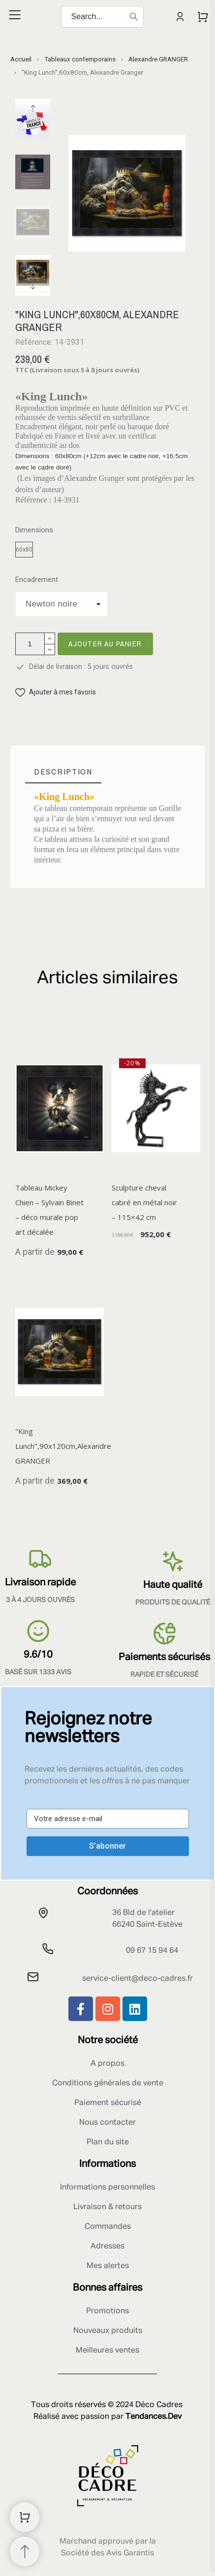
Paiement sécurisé (107, 2103)
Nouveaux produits (107, 2331)
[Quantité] (30, 644)
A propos (107, 2064)
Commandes (108, 2227)
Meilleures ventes (107, 2350)
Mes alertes (108, 2266)
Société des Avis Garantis (107, 2553)
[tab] (63, 771)
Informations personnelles (107, 2187)
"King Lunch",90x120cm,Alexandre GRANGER (63, 1446)
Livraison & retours (107, 2207)
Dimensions (34, 530)
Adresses (107, 2246)
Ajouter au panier (105, 643)
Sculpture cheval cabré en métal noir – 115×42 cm (144, 1202)
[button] (55, 692)
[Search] (102, 17)
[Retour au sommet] (24, 2551)
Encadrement (36, 579)
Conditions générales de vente (107, 2083)
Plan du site (108, 2142)
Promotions (107, 2311)
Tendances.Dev (153, 2417)
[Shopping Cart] (24, 2517)
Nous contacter (107, 2123)
